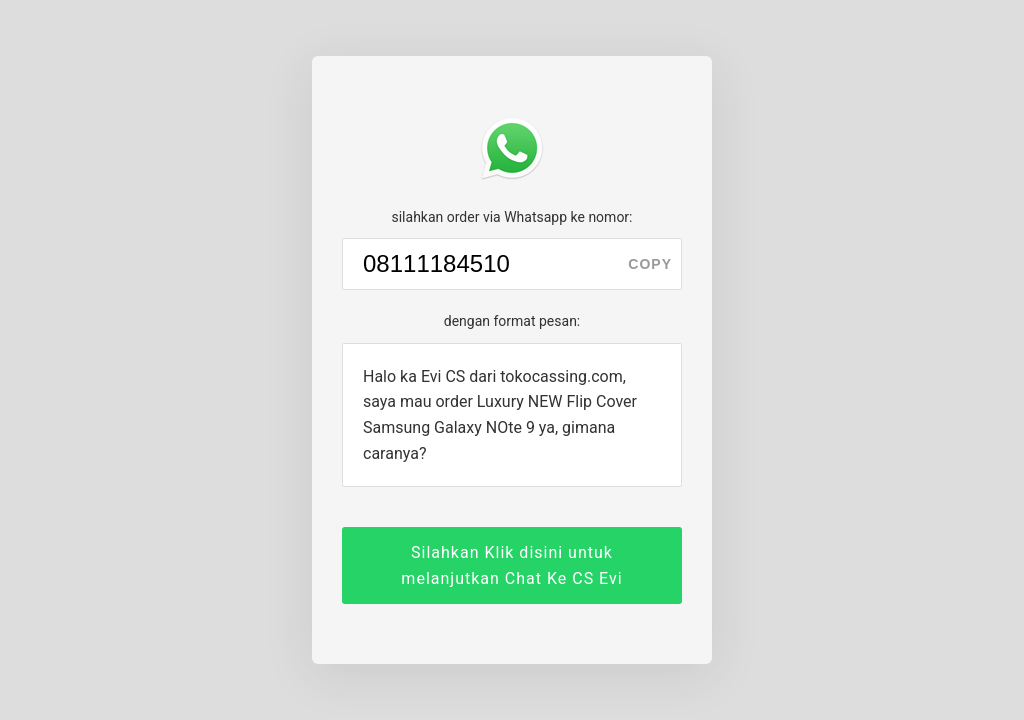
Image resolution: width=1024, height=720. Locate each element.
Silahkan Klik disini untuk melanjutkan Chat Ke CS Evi (511, 565)
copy (650, 264)
